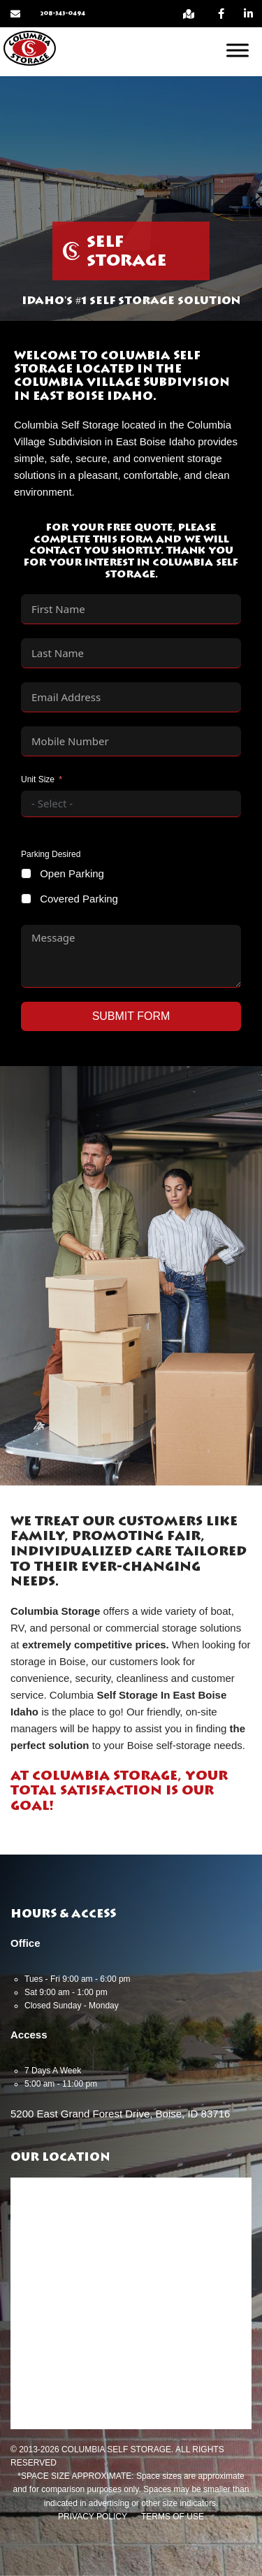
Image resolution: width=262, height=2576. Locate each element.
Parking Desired (50, 854)
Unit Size (37, 779)
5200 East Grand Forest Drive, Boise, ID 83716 (120, 2114)
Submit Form (131, 1016)
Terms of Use (172, 2516)
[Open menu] (237, 50)
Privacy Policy (92, 2516)
